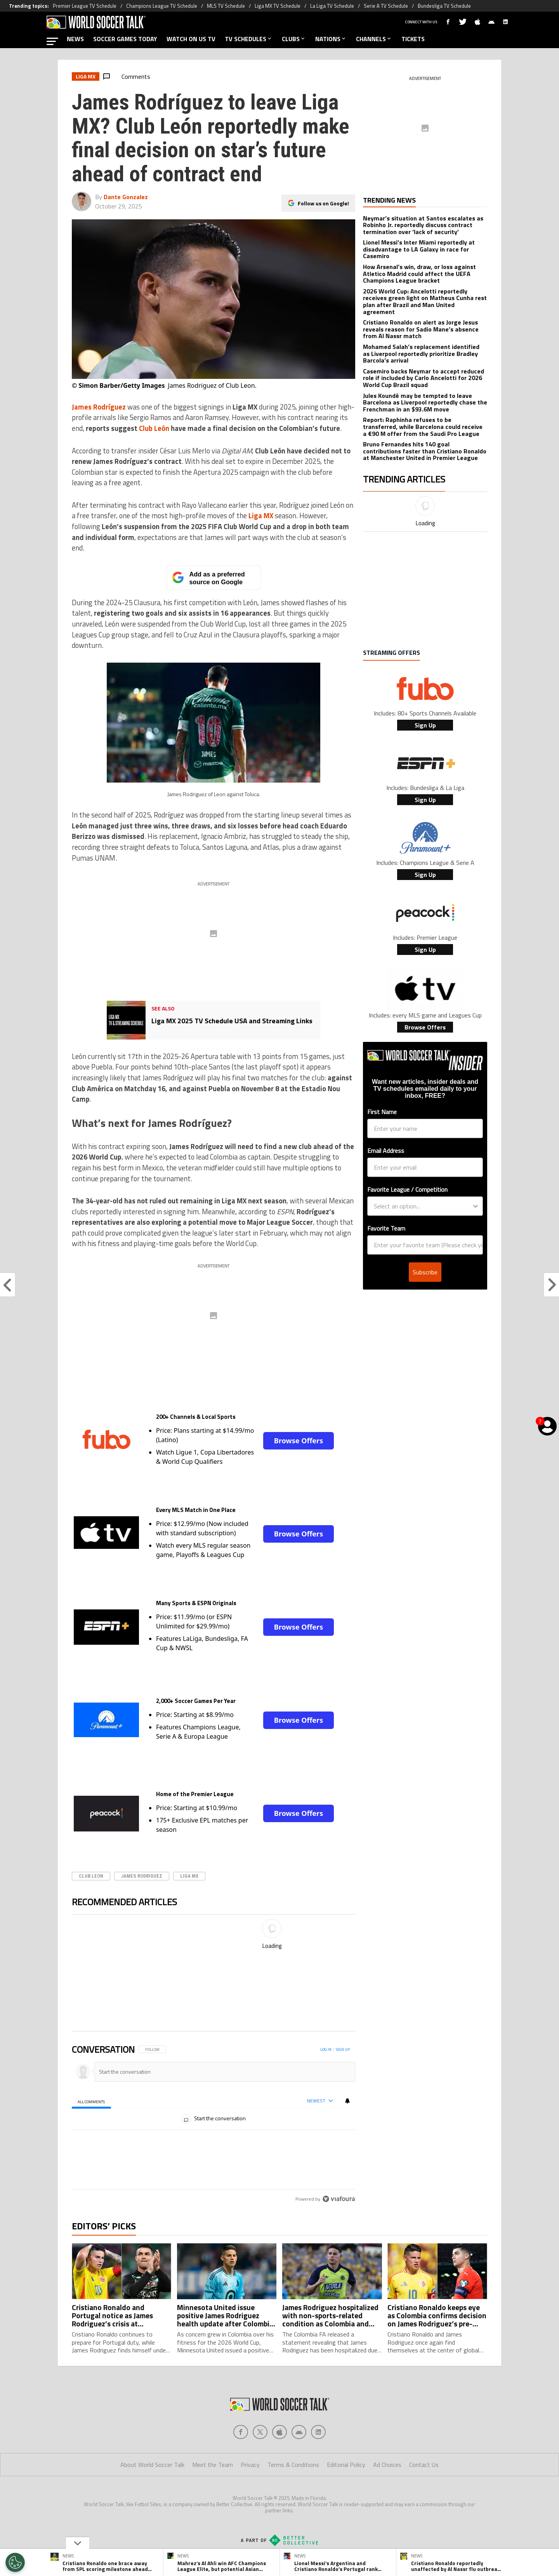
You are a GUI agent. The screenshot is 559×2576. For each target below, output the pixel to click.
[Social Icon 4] (318, 2432)
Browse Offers (298, 1440)
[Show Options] (475, 1206)
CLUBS (294, 38)
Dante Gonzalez (126, 196)
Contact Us (424, 2464)
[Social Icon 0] (240, 2432)
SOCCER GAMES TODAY (125, 38)
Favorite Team (386, 1228)
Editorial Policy (346, 2464)
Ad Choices (387, 2464)
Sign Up (425, 725)
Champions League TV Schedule (161, 6)
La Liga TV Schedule (332, 6)
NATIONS (331, 38)
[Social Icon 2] (279, 2432)
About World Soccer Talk (152, 2464)
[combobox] (423, 1206)
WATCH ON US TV (191, 38)
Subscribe (425, 1272)
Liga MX (189, 1876)
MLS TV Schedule (226, 6)
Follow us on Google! (323, 203)
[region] (213, 2098)
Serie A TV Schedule (386, 6)
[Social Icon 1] (260, 2432)
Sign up (343, 2049)
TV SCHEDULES (249, 38)
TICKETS (413, 38)
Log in (326, 2049)
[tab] (91, 2101)
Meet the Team (212, 2464)
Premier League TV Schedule (84, 6)
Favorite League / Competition (407, 1189)
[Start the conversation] (221, 2071)
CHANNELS (374, 38)
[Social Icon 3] (298, 2432)
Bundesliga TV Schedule (444, 6)
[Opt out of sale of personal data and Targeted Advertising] (15, 2562)
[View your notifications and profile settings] (347, 2100)
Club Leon (91, 1876)
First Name (382, 1111)
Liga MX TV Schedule (277, 6)
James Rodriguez (141, 1876)
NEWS (75, 38)
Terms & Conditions (293, 2464)
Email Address (385, 1150)
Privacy (250, 2464)
